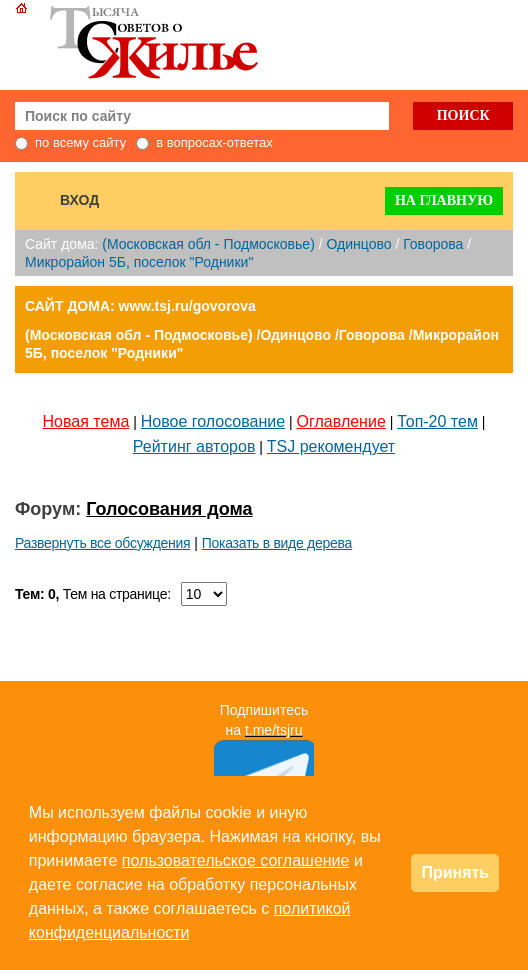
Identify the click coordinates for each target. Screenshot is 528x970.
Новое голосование (213, 421)
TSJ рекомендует (331, 446)
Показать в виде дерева (277, 543)
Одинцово (358, 244)
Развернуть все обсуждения (102, 543)
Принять (455, 872)
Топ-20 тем (437, 421)
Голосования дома (169, 509)
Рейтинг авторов (194, 446)
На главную (444, 200)
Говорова (433, 244)
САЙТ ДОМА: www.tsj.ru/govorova (140, 306)
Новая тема (86, 421)
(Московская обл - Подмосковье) (208, 244)
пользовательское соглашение (236, 860)
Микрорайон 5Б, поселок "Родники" (139, 262)
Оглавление (341, 421)
